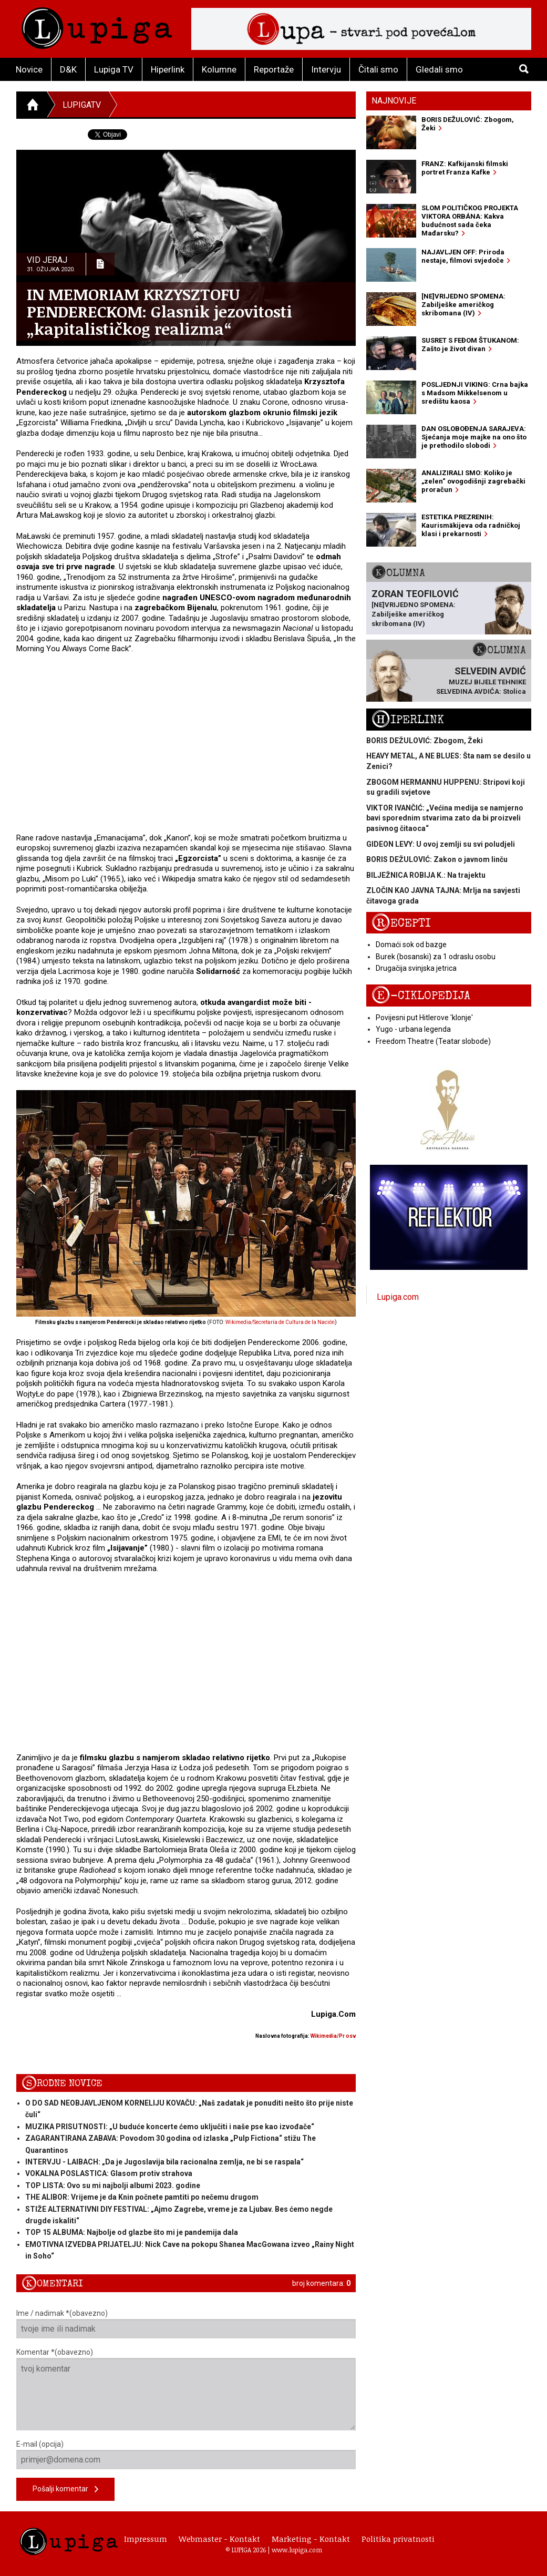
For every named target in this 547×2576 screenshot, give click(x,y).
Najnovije (393, 101)
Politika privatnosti (398, 2538)
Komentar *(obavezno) (186, 2389)
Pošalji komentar (65, 2489)
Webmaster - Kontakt (219, 2538)
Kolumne (219, 69)
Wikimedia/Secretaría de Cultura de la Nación (280, 1322)
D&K (68, 69)
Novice (29, 69)
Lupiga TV (113, 69)
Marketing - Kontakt (311, 2538)
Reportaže (274, 69)
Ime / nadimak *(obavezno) (186, 2323)
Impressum (145, 2538)
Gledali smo (439, 69)
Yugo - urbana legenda (413, 1029)
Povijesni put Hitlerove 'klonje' (424, 1017)
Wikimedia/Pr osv (333, 2036)
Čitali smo (378, 69)
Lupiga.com (398, 1297)
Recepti (401, 923)
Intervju (326, 69)
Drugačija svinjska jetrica (416, 968)
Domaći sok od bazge (411, 944)
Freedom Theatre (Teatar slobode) (433, 1041)
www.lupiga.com (297, 2550)
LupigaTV (82, 105)
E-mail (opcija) (186, 2454)
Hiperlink (167, 69)
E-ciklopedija (420, 995)
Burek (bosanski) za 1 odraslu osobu (436, 956)
